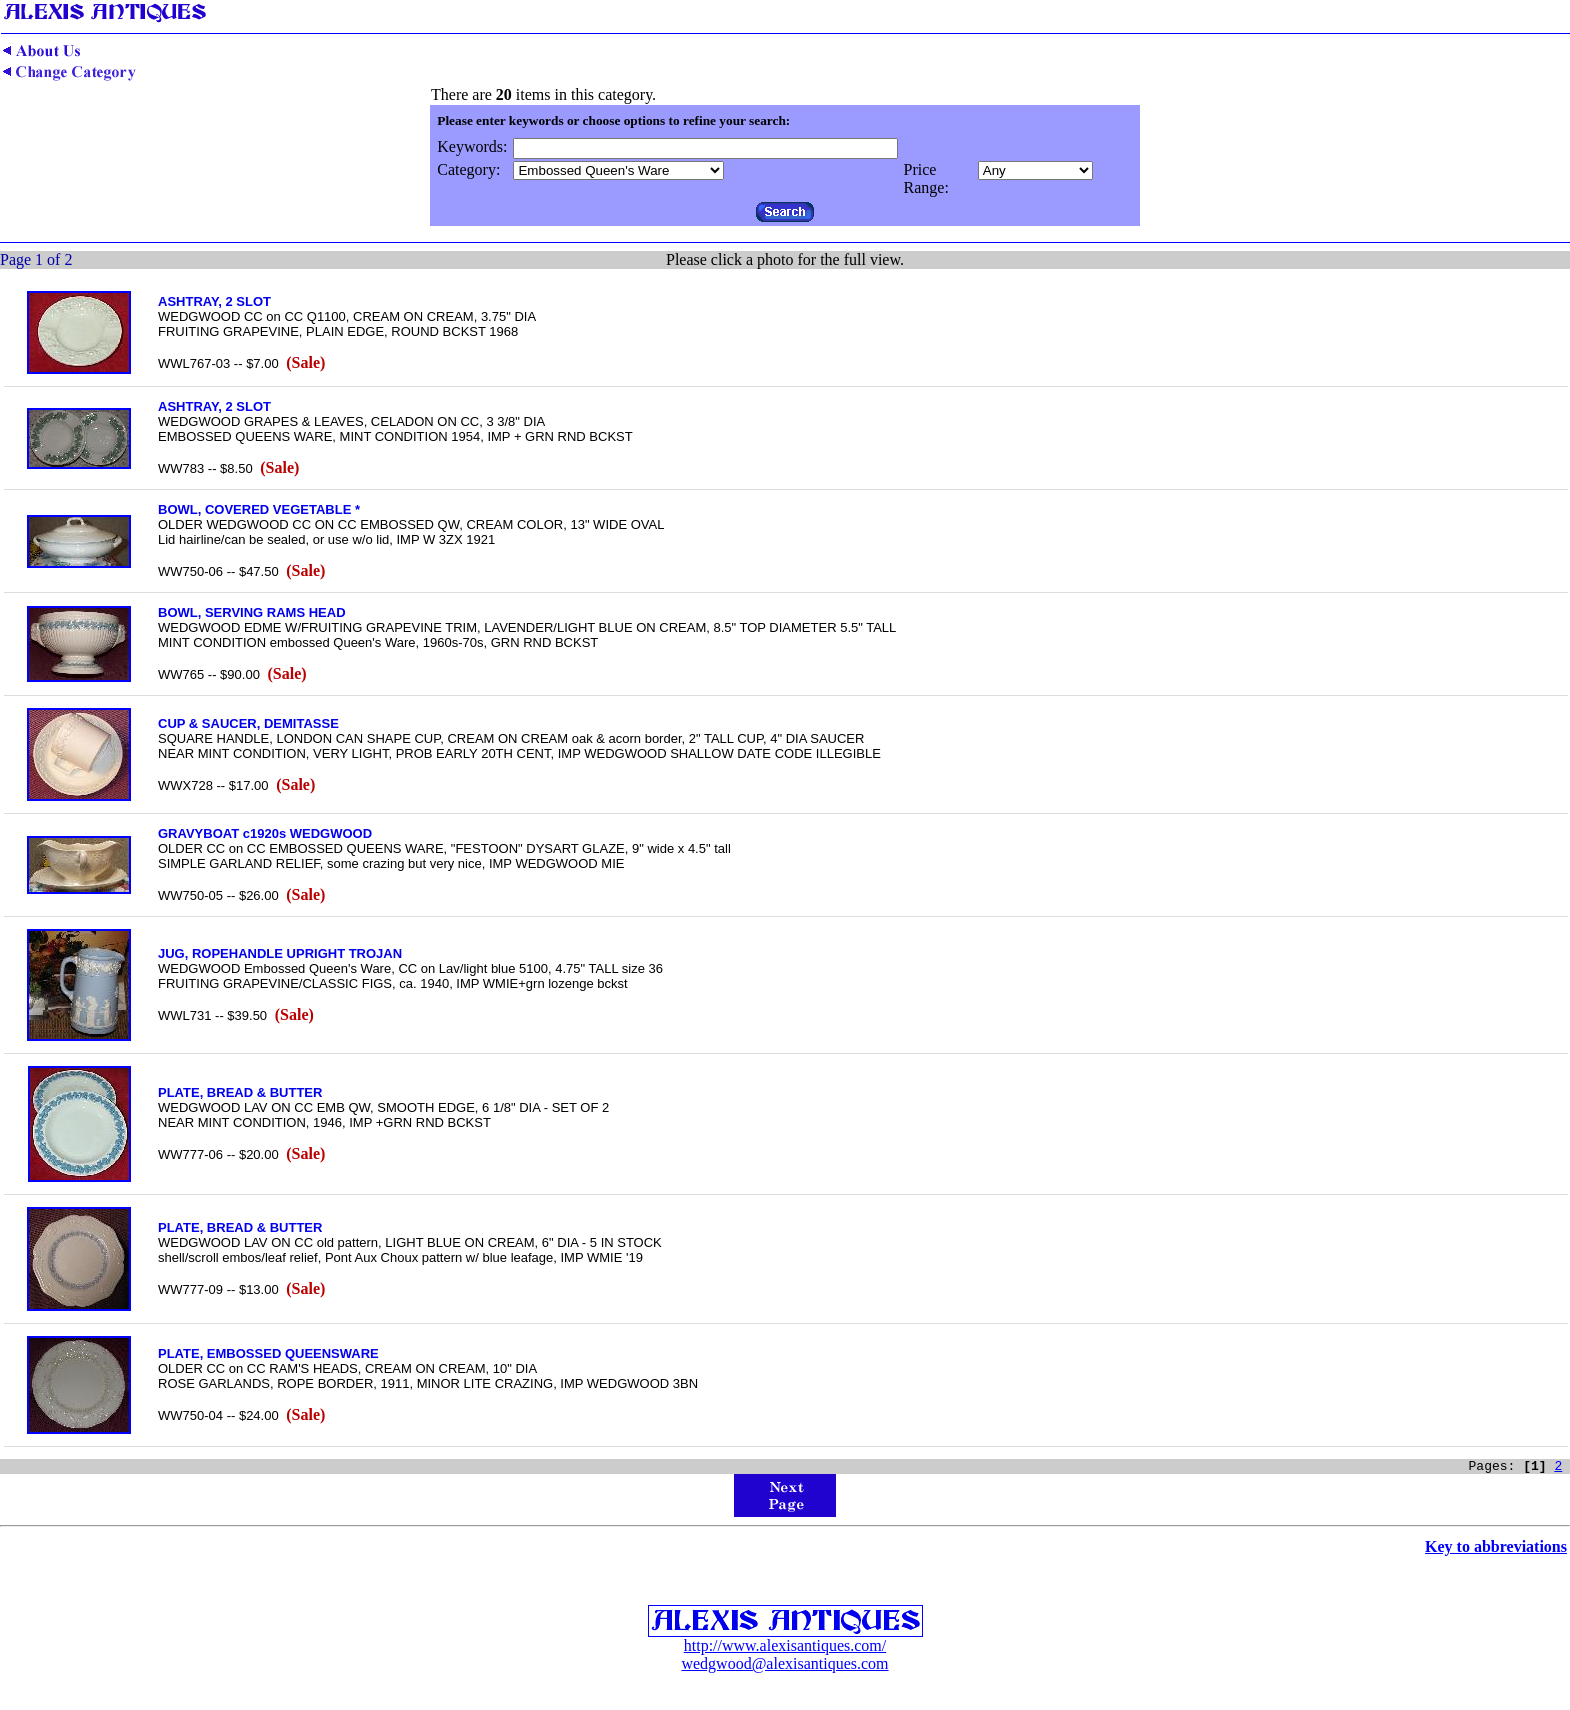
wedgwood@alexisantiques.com (784, 1666)
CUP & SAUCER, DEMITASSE (248, 723)
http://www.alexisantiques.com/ (785, 1648)
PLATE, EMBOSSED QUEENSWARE (268, 1353)
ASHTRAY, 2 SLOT (214, 301)
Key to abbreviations (1496, 1549)
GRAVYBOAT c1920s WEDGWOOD (265, 833)
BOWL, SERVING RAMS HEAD (252, 612)
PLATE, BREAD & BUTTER (240, 1092)
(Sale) (305, 362)
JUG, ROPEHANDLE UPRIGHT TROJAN (280, 953)
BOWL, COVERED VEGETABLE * (259, 509)
